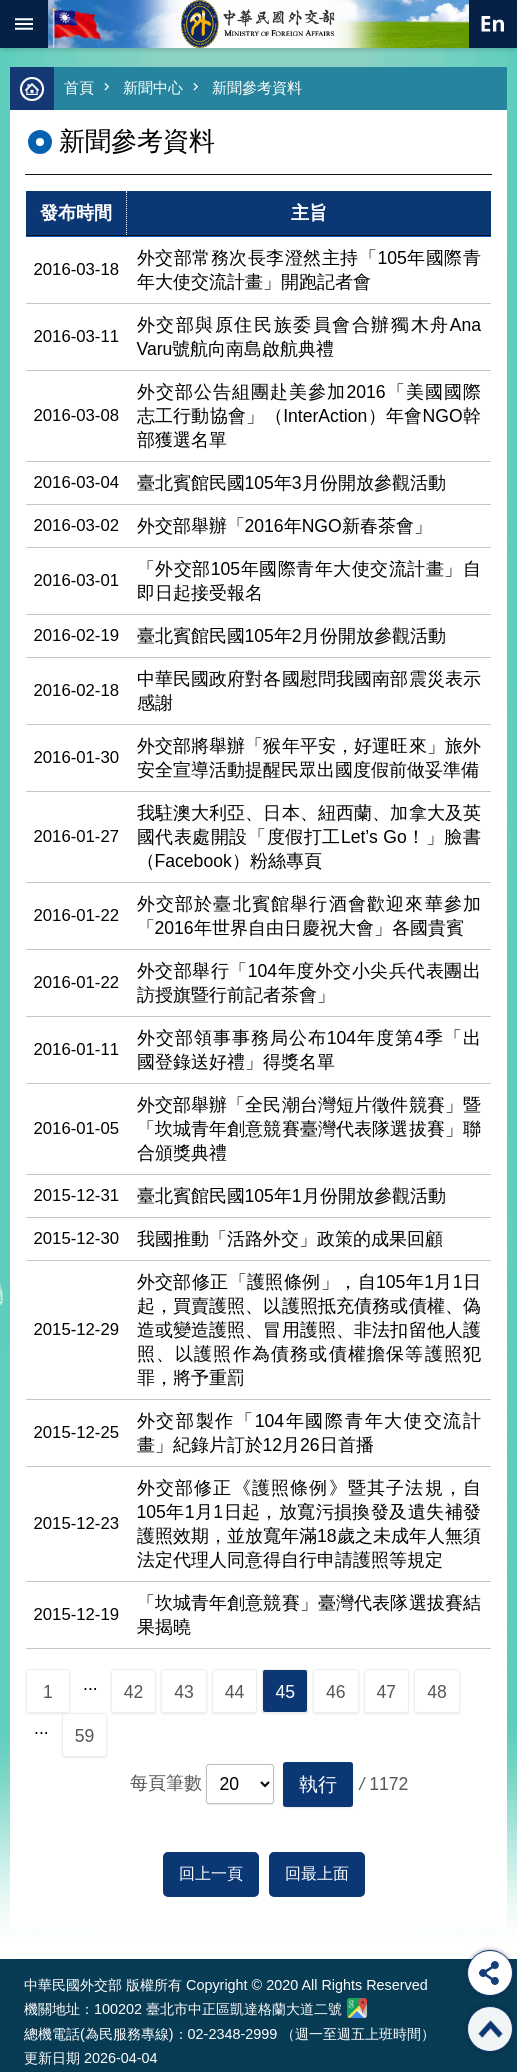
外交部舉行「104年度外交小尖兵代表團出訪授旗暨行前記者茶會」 (309, 983)
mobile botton (24, 24)
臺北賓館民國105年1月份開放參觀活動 (291, 1196)
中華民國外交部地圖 (357, 2008)
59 (85, 1736)
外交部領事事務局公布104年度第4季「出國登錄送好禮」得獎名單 (309, 1050)
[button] (318, 1784)
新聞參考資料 (257, 87)
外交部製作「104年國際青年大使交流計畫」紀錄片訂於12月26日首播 (309, 1433)
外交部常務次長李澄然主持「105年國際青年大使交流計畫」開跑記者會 (309, 270)
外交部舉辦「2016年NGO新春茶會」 (284, 526)
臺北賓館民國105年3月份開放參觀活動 (291, 483)
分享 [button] (490, 1973)
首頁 (79, 87)
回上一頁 (211, 1873)
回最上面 (317, 1873)
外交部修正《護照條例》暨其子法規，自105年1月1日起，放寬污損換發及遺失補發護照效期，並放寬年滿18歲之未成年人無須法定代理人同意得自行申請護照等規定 (309, 1524)
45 (285, 1692)
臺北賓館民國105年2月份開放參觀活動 (291, 636)
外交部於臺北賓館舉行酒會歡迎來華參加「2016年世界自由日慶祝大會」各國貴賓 (309, 916)
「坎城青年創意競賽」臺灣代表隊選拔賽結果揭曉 (309, 1615)
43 (184, 1692)
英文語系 (493, 24)
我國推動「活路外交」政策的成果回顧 (290, 1239)
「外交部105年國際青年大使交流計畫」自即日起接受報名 (309, 581)
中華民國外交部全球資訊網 (259, 24)
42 (134, 1692)
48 (437, 1692)
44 (235, 1692)
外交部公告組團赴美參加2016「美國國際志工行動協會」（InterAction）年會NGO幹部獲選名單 (309, 416)
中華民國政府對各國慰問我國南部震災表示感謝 (309, 691)
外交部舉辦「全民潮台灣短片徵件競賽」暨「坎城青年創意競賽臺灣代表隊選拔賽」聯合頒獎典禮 (309, 1129)
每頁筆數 (166, 1783)
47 (387, 1692)
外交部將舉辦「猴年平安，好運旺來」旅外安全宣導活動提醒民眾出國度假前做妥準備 (309, 758)
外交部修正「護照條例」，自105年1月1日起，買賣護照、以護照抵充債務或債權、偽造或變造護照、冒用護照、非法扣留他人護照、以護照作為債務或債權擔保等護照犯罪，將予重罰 (309, 1330)
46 (336, 1692)
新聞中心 (153, 87)
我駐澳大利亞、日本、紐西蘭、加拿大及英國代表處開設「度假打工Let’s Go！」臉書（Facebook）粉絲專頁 (309, 837)
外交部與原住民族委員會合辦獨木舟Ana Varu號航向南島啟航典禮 (309, 337)
